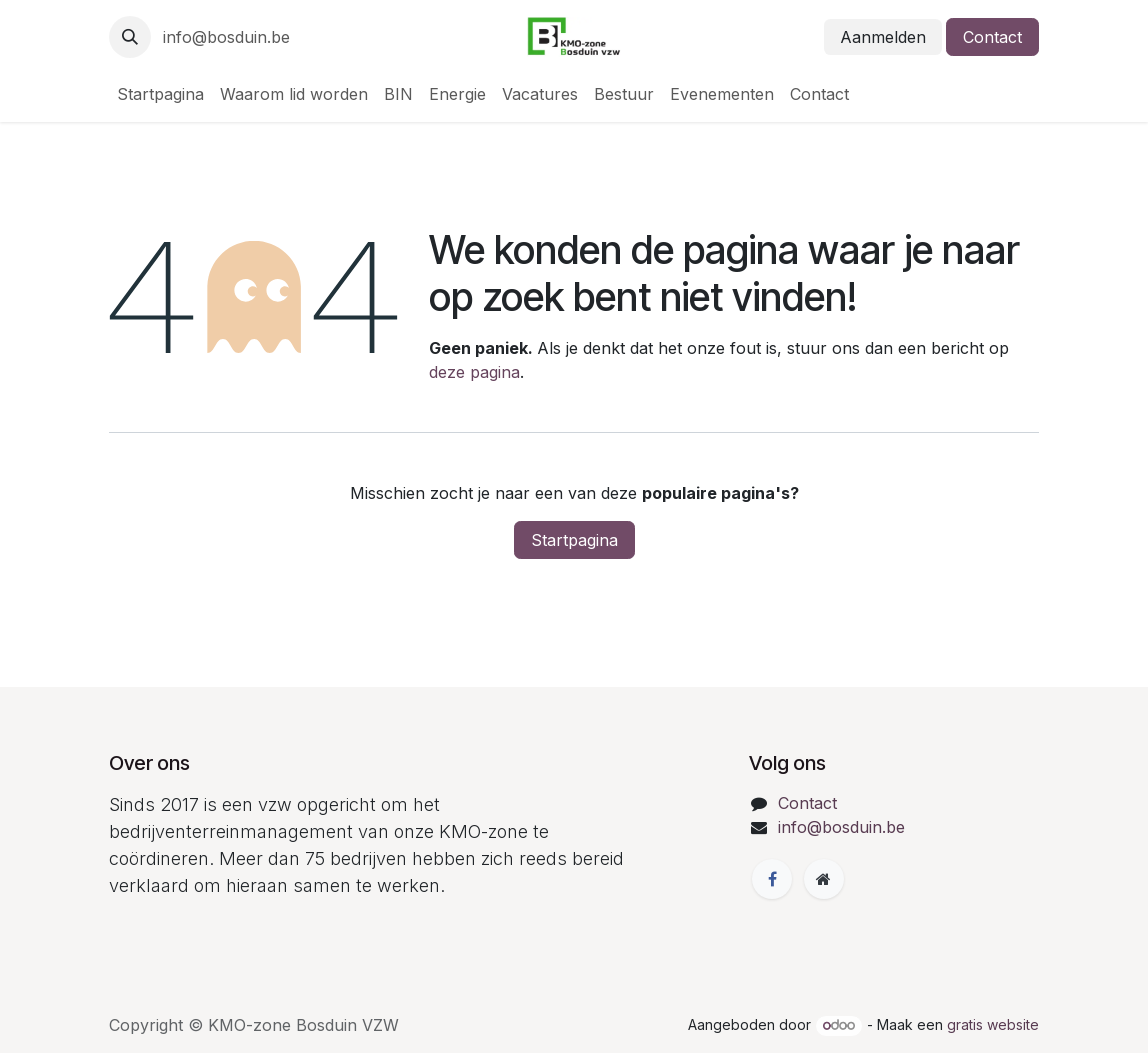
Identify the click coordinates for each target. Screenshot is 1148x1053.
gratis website (993, 1024)
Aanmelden (883, 37)
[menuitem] (160, 94)
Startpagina (574, 540)
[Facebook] (772, 879)
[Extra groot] (824, 879)
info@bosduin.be (226, 37)
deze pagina (474, 372)
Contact (992, 37)
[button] (130, 37)
